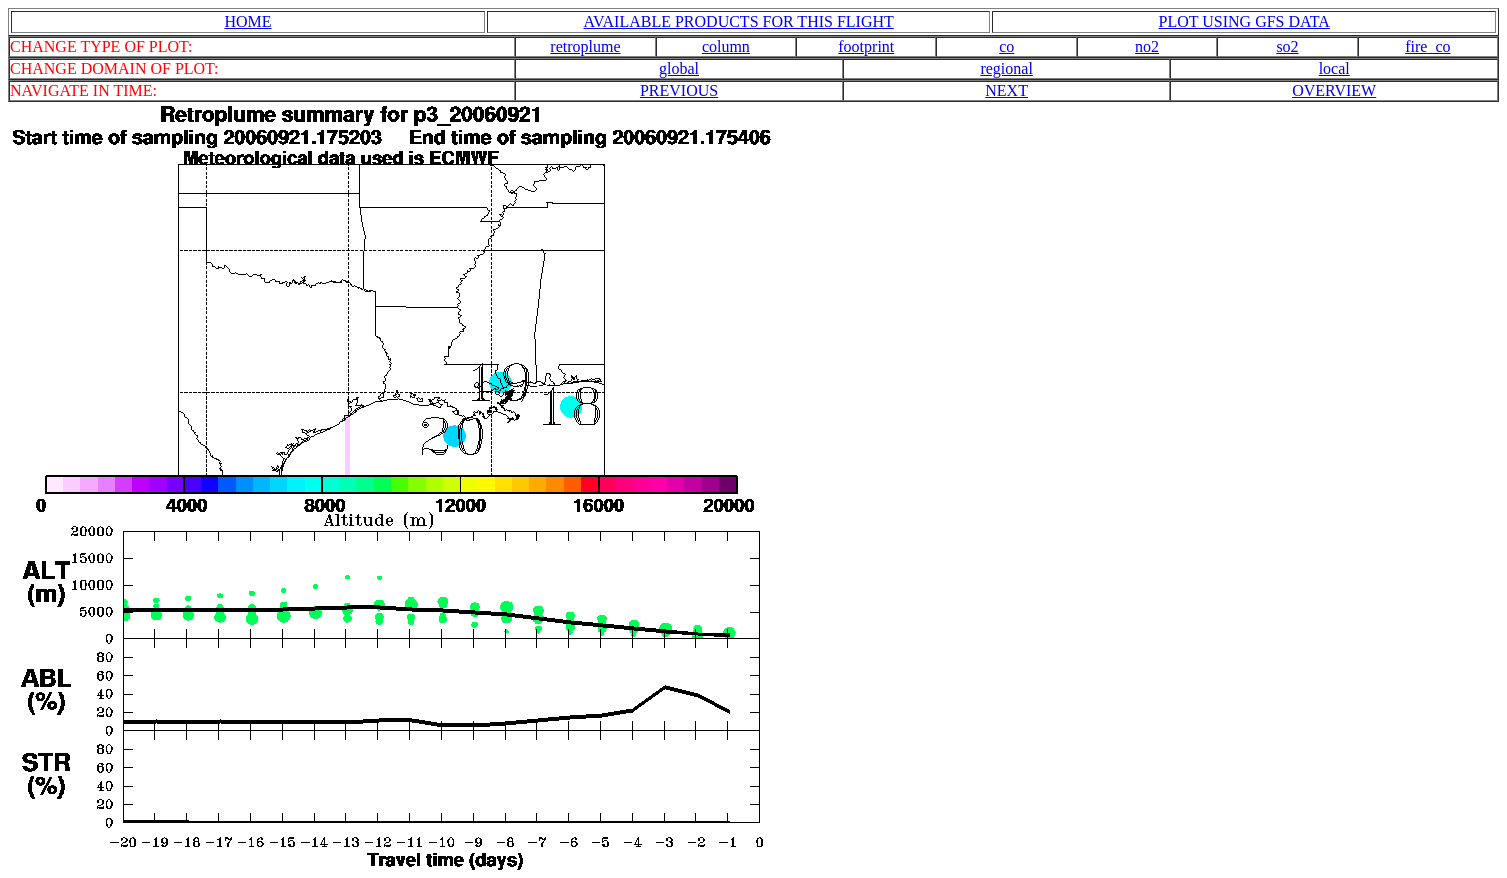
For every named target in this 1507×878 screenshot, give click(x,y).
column (726, 46)
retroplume (585, 46)
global (679, 68)
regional (1006, 68)
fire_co (1427, 46)
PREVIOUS (679, 90)
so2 (1287, 46)
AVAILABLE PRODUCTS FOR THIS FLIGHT (739, 21)
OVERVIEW (1334, 90)
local (1334, 68)
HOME (247, 21)
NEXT (1006, 90)
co (1006, 46)
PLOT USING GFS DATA (1244, 21)
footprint (866, 46)
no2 (1147, 46)
